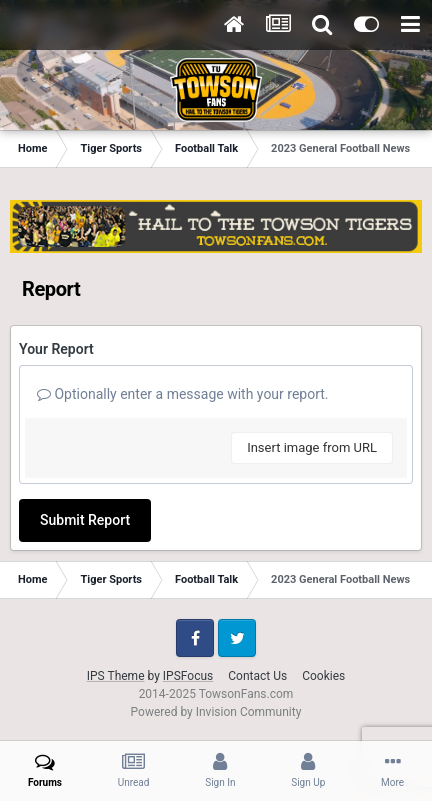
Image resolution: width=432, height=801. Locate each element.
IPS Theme (116, 676)
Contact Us (257, 676)
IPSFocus (188, 676)
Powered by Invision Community (216, 712)
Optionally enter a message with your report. (183, 394)
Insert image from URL (312, 447)
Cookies (323, 676)
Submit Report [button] (85, 520)
